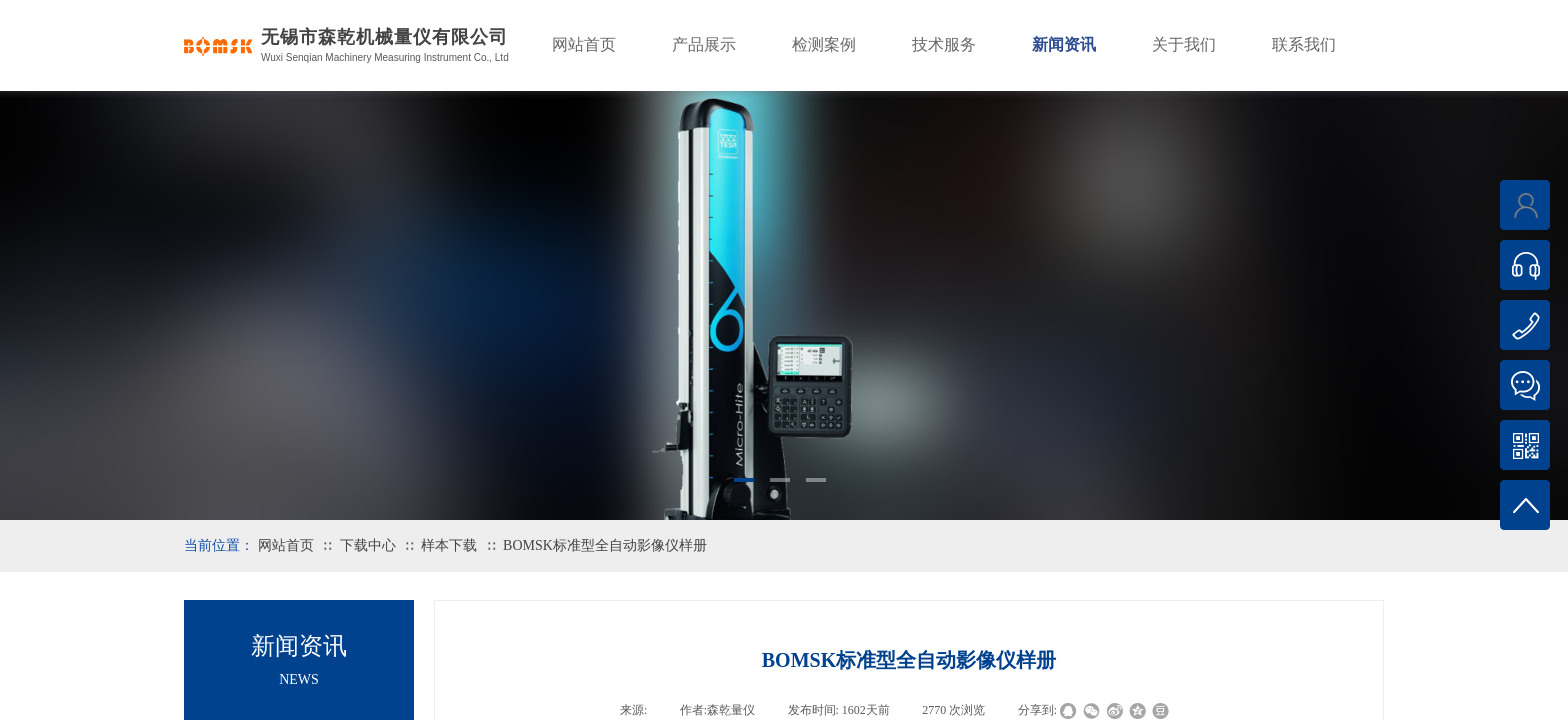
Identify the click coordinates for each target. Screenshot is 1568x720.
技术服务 (944, 44)
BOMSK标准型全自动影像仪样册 (605, 545)
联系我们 (1304, 44)
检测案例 (824, 44)
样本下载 (449, 545)
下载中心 (368, 545)
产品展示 (704, 44)
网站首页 (286, 545)
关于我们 (1184, 44)
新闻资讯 (1064, 44)
